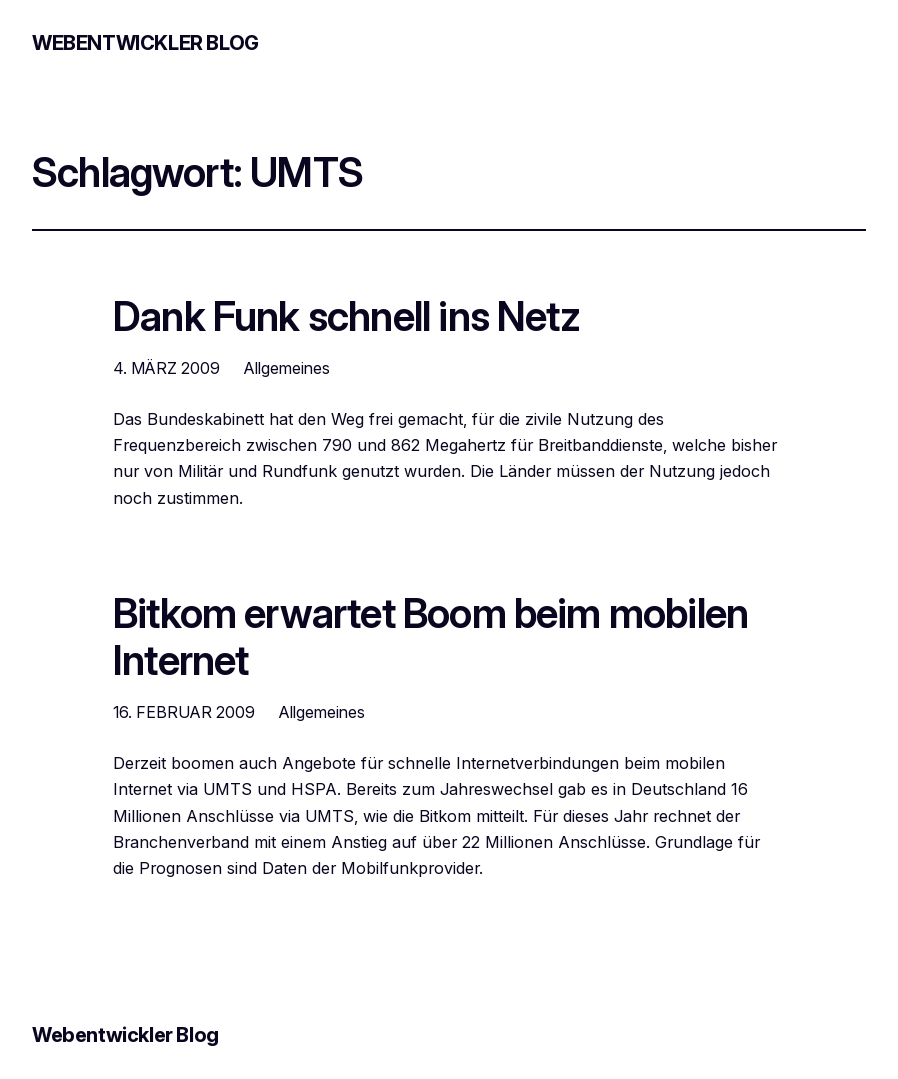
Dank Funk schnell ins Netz (346, 317)
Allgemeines (287, 368)
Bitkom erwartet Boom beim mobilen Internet (430, 638)
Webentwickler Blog (145, 43)
